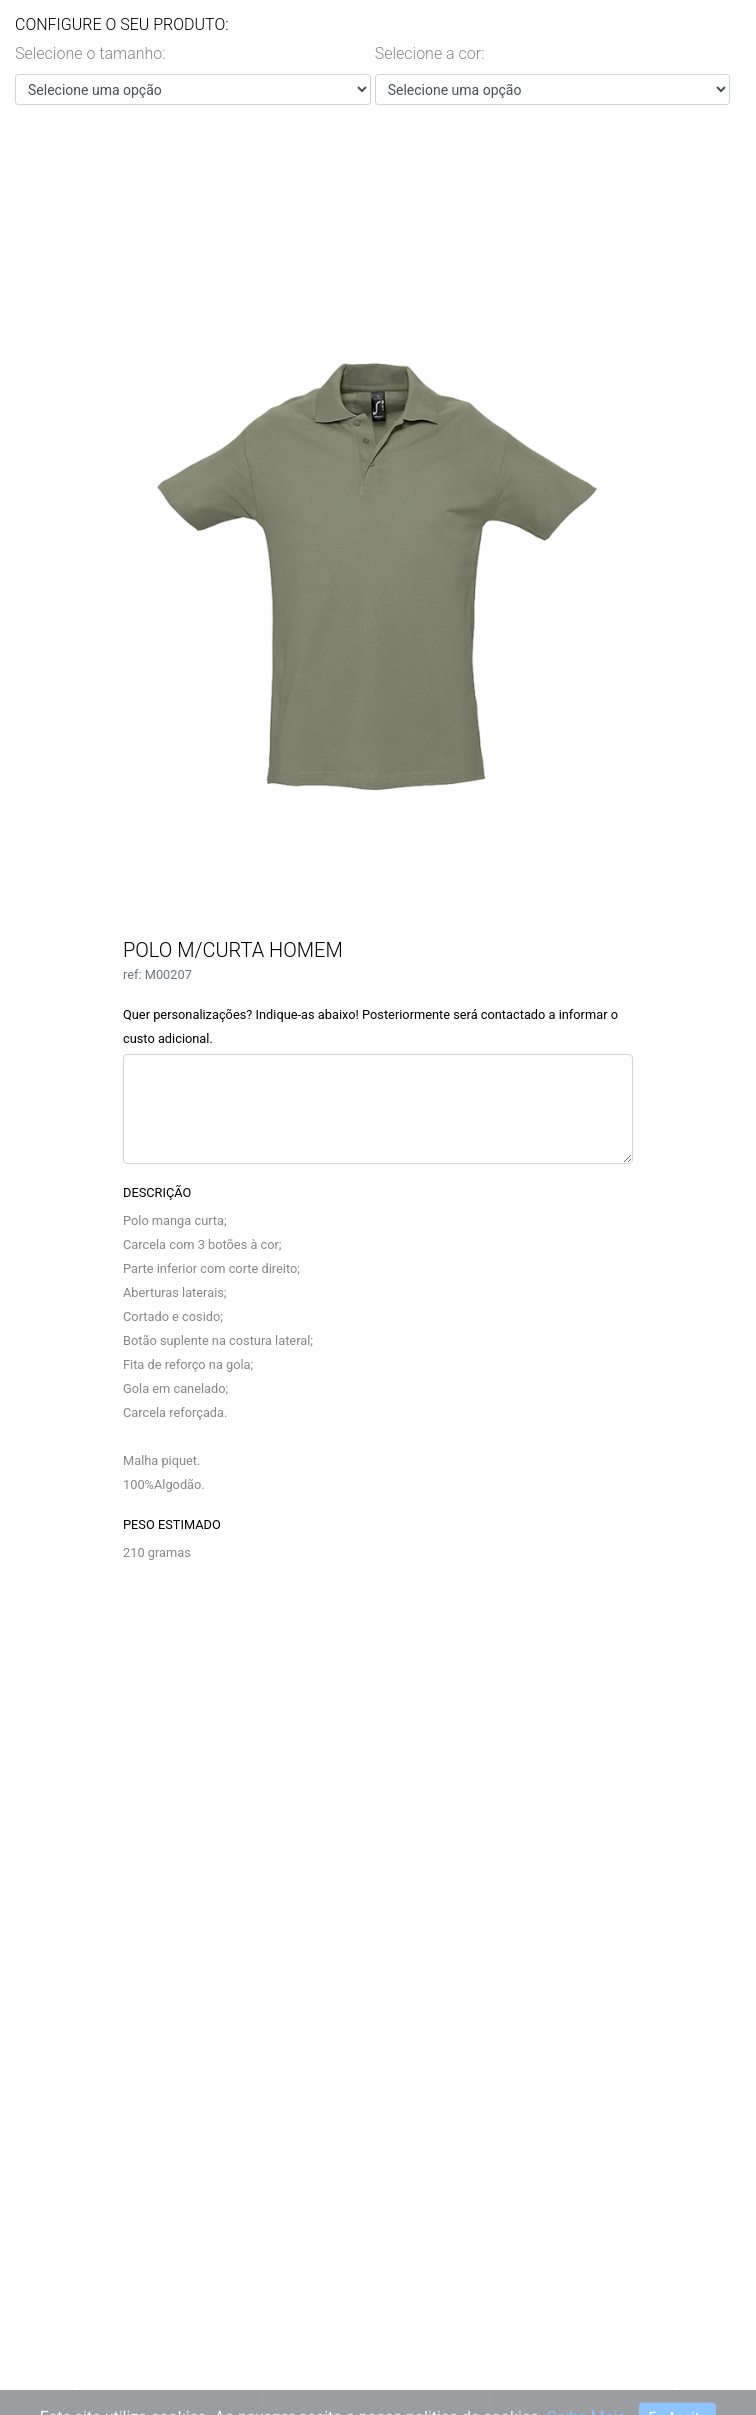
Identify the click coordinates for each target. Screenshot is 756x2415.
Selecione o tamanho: (90, 53)
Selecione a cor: (430, 53)
